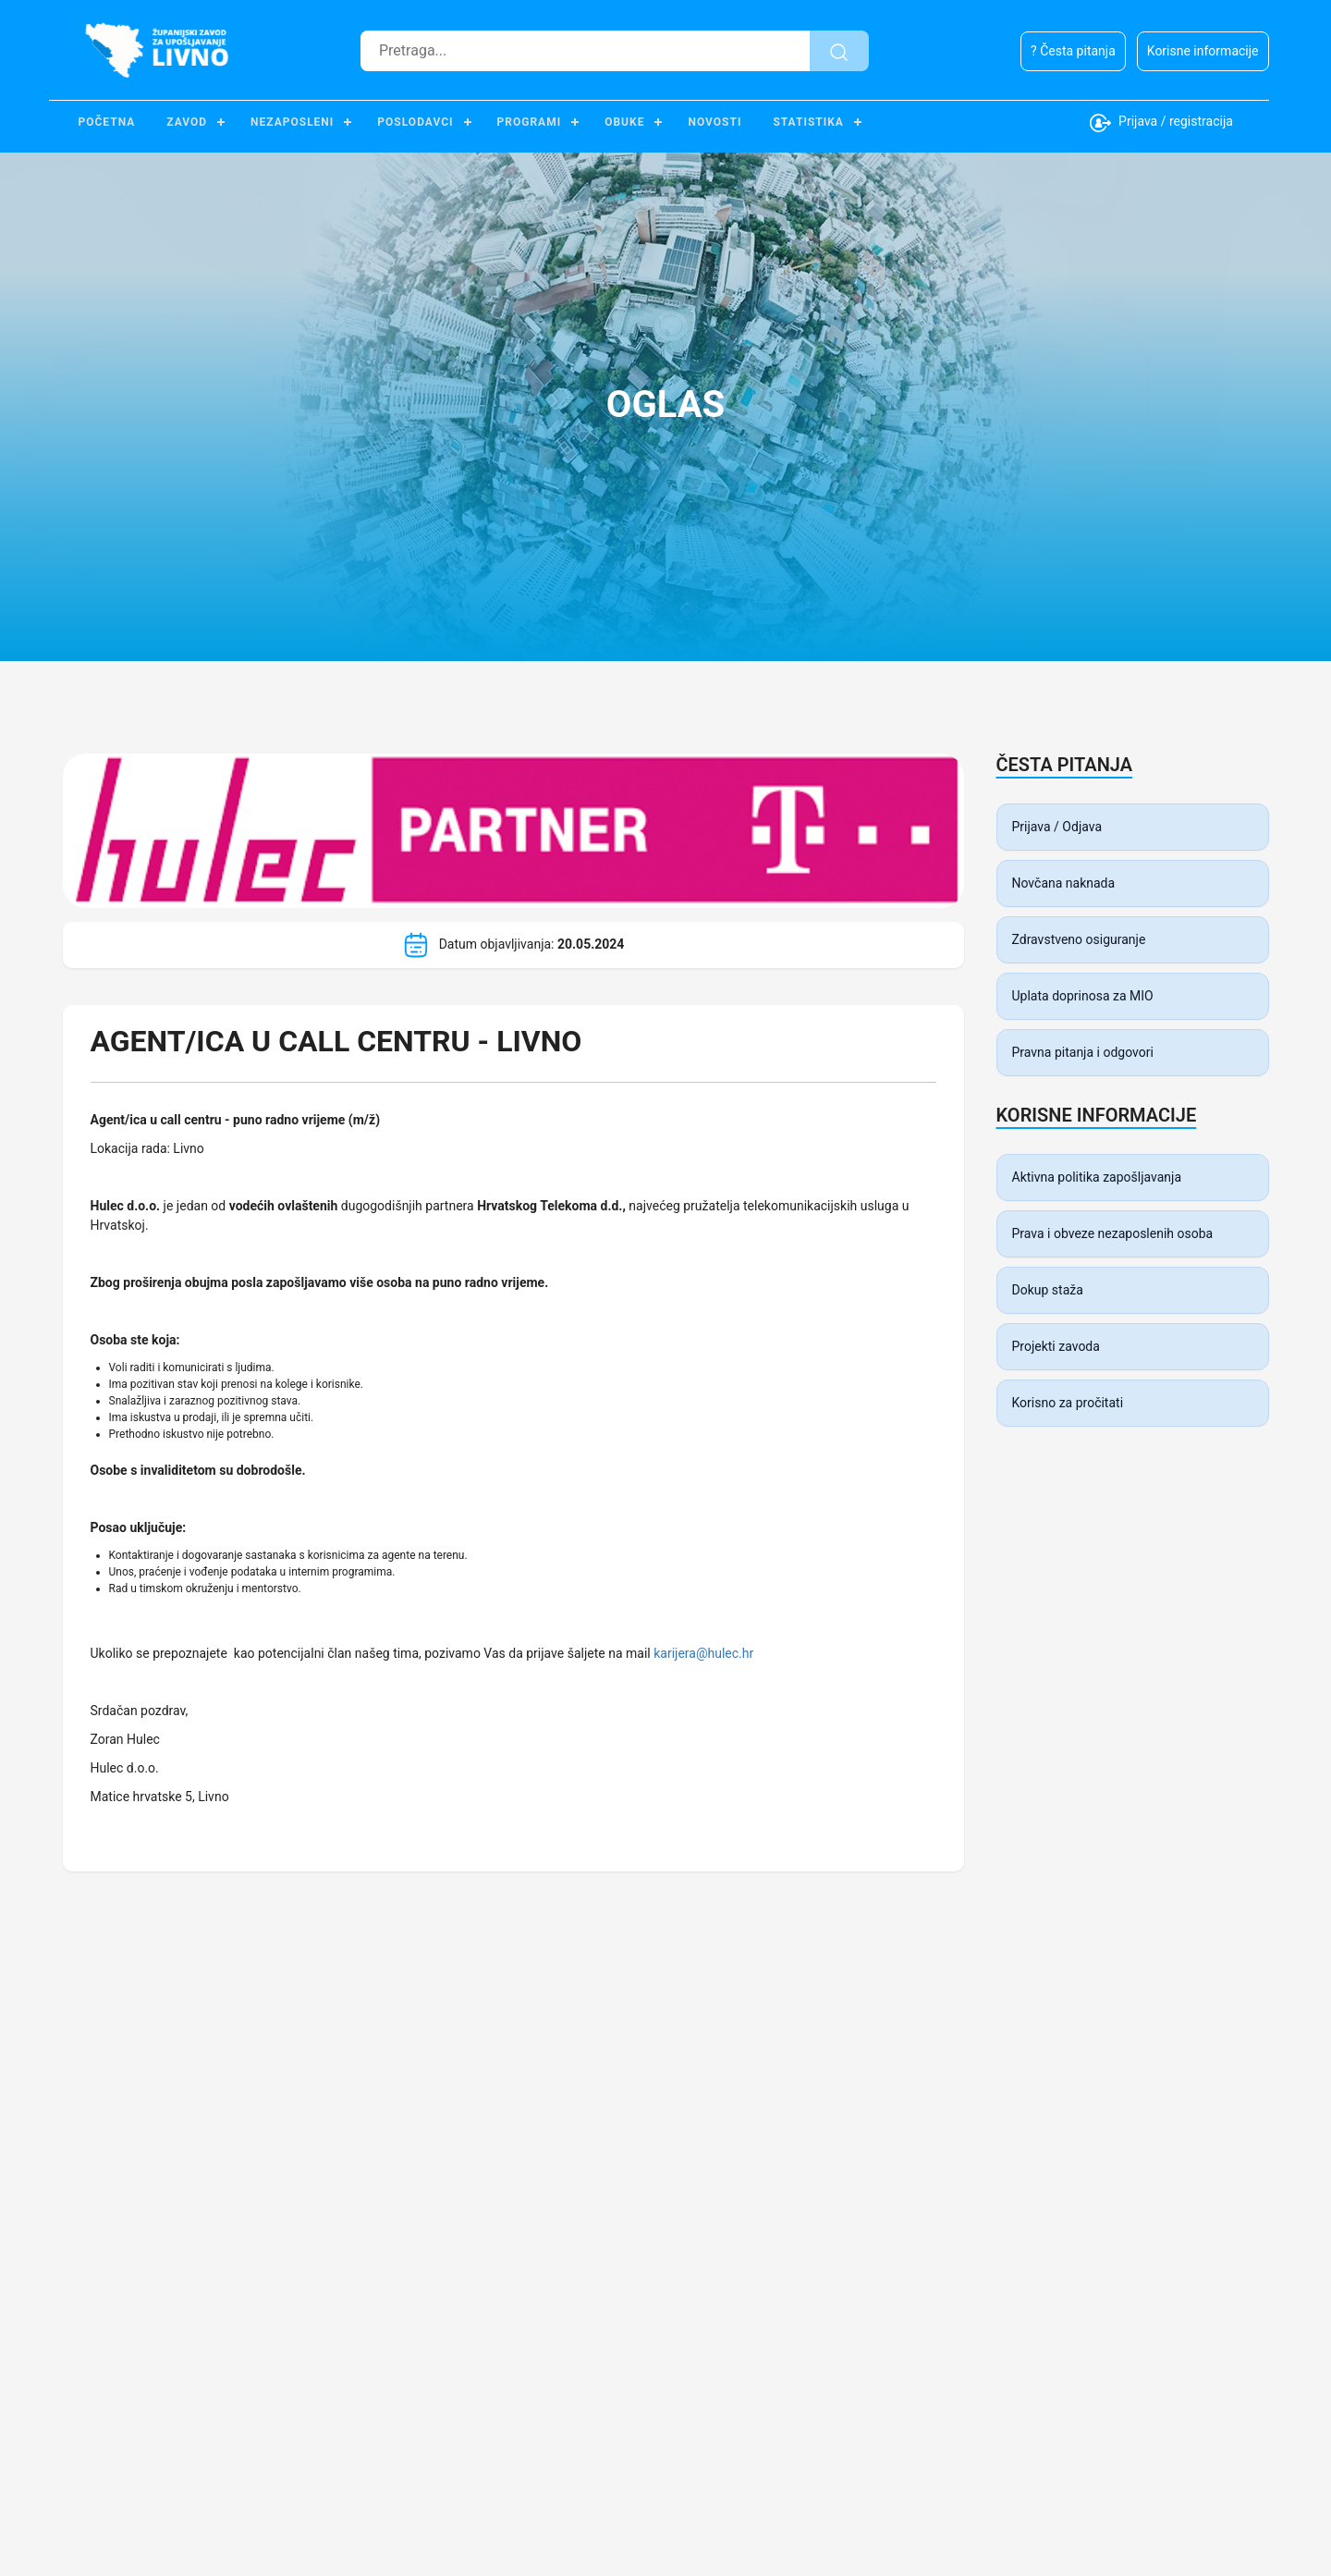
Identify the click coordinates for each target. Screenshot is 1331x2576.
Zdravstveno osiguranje (1079, 939)
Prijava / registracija (1161, 123)
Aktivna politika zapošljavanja (1097, 1177)
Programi (529, 122)
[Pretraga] (585, 51)
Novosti (714, 122)
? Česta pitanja (1073, 50)
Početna (107, 122)
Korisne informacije (1203, 50)
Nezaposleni (292, 122)
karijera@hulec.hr (703, 1653)
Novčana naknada (1064, 883)
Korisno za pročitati (1068, 1402)
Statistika (808, 122)
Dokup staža (1047, 1289)
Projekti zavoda (1056, 1346)
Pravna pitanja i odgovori (1083, 1052)
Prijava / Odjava (1057, 826)
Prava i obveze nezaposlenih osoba (1113, 1233)
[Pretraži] (839, 51)
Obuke (624, 122)
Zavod (186, 122)
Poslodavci (415, 122)
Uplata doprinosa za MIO (1083, 995)
